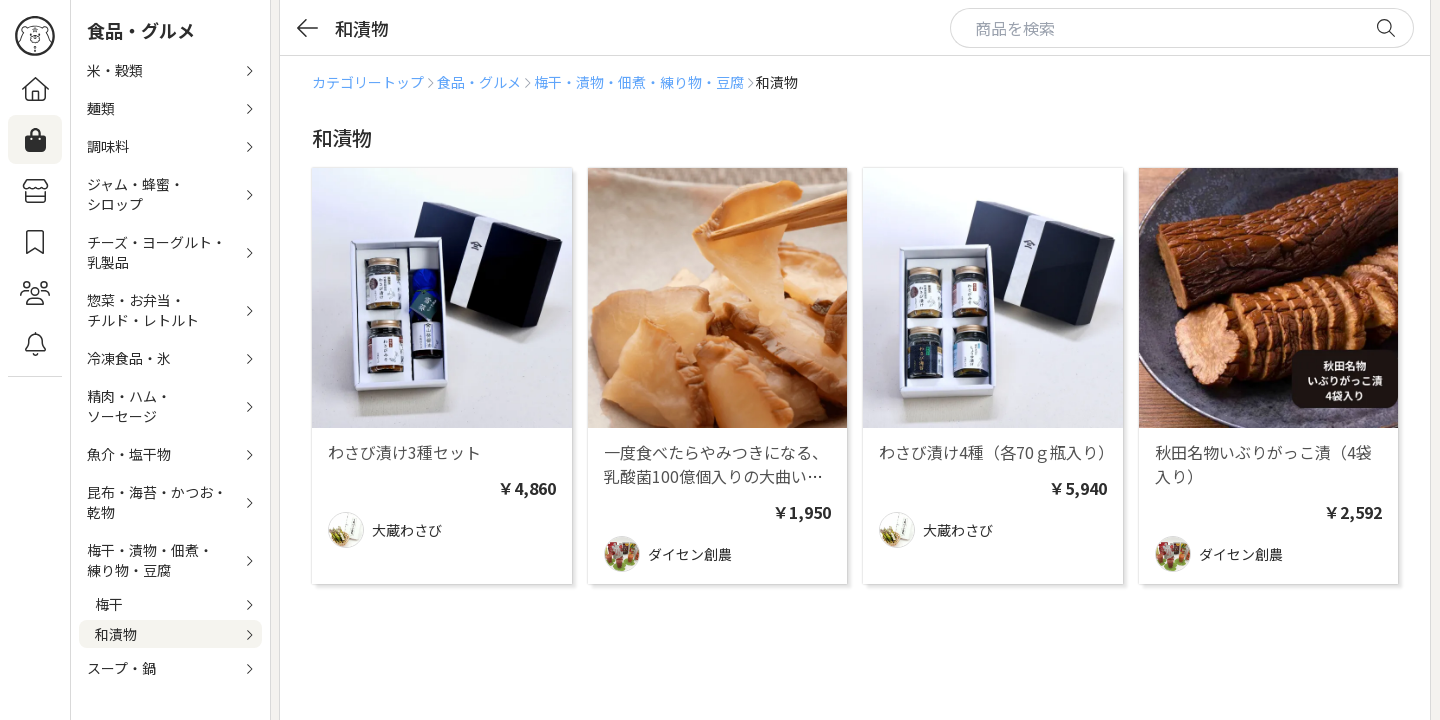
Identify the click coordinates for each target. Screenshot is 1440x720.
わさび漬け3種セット (404, 452)
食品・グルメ (479, 82)
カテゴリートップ (368, 82)
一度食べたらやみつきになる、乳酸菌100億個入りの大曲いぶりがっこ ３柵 (716, 476)
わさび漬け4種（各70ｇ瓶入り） (996, 452)
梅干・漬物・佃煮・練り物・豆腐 (639, 82)
